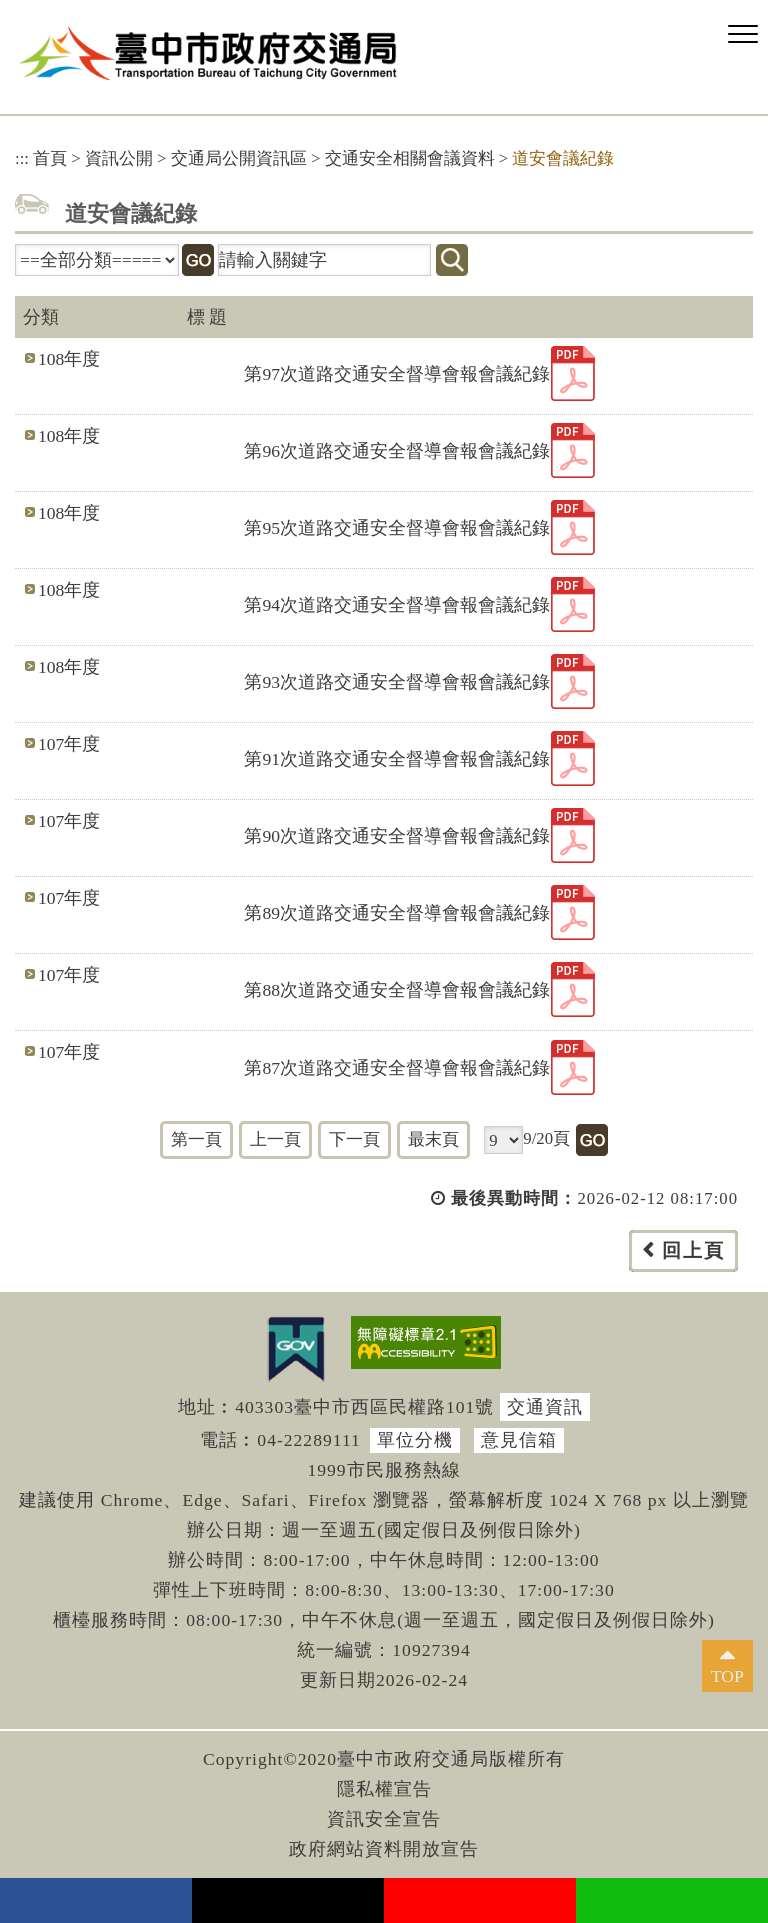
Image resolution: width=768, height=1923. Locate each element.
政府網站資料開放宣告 (384, 1849)
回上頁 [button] (693, 1250)
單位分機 (415, 1440)
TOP (727, 1676)
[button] (743, 35)
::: (22, 158)
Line (672, 1900)
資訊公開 (119, 158)
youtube (480, 1900)
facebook (96, 1900)
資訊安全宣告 (384, 1819)
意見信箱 (519, 1440)
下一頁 (354, 1139)
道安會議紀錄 (563, 158)
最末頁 (433, 1139)
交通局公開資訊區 (239, 158)
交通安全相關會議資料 (410, 158)
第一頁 (196, 1139)
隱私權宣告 (384, 1789)
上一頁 (275, 1139)
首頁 (50, 158)
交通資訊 (545, 1407)
